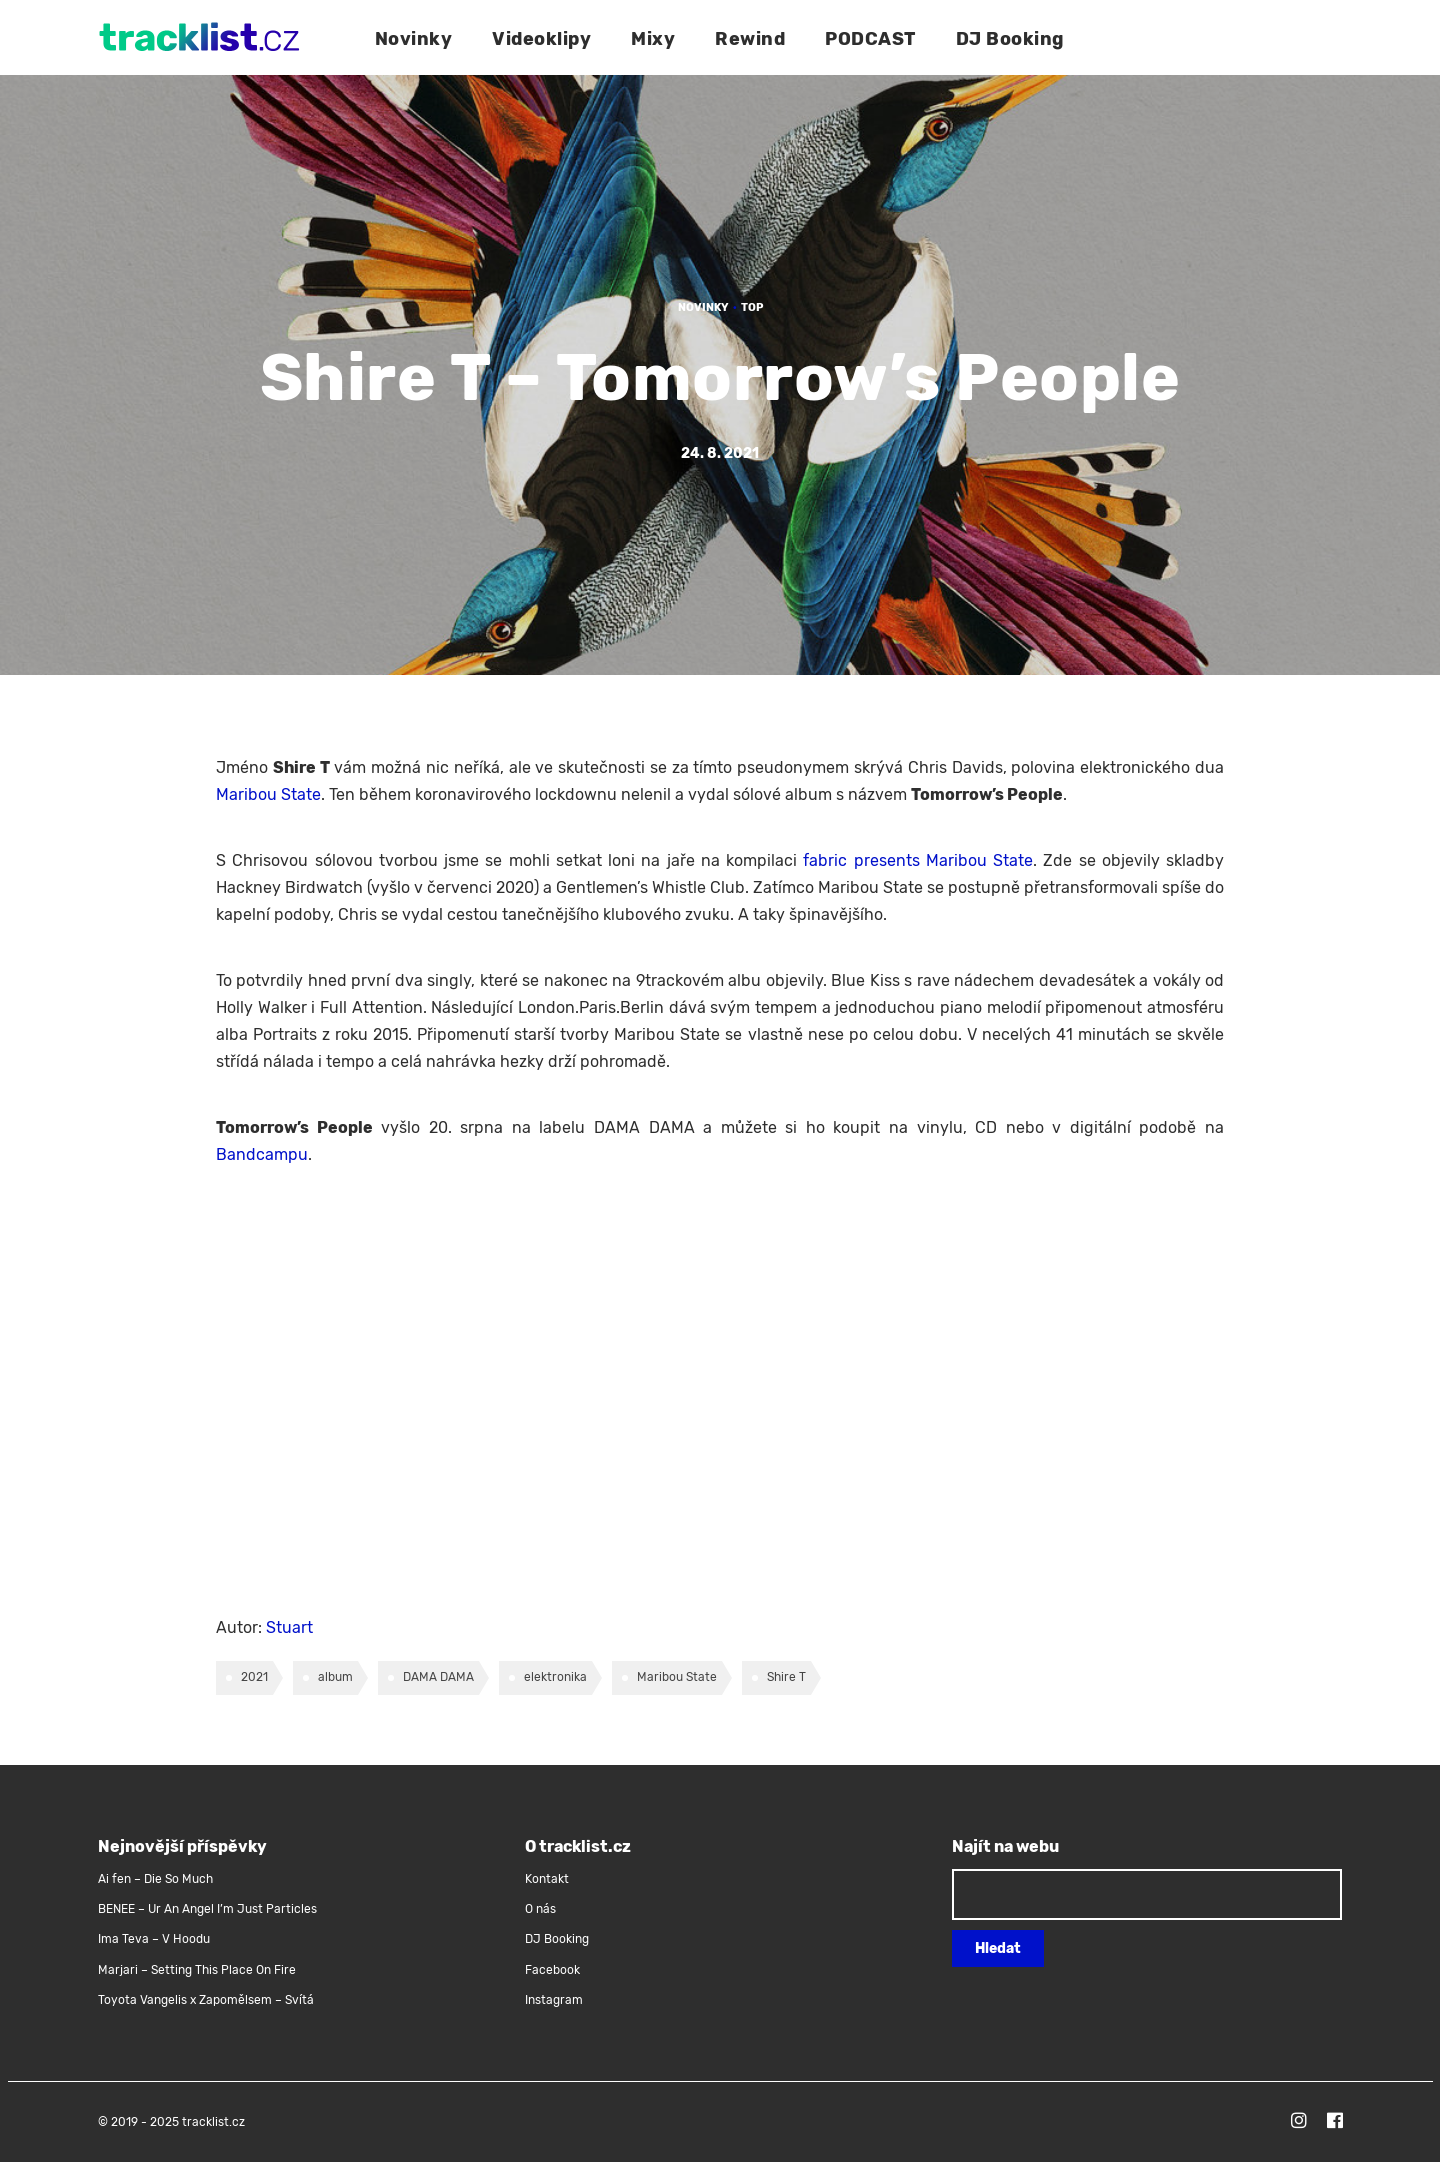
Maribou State (268, 794)
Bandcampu (262, 1154)
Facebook (552, 1970)
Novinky (414, 39)
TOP (752, 307)
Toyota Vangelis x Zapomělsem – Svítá (206, 2000)
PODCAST (870, 39)
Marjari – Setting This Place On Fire (197, 1970)
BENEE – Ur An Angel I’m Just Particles (209, 1909)
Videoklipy (541, 39)
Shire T (786, 1677)
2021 (254, 1677)
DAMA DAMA (438, 1677)
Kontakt (547, 1879)
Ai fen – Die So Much (155, 1879)
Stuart (289, 1627)
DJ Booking (1010, 39)
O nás (540, 1909)
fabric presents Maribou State (918, 860)
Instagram (554, 2000)
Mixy (653, 39)
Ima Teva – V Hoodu (154, 1939)
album (335, 1677)
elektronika (555, 1677)
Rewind (750, 39)
